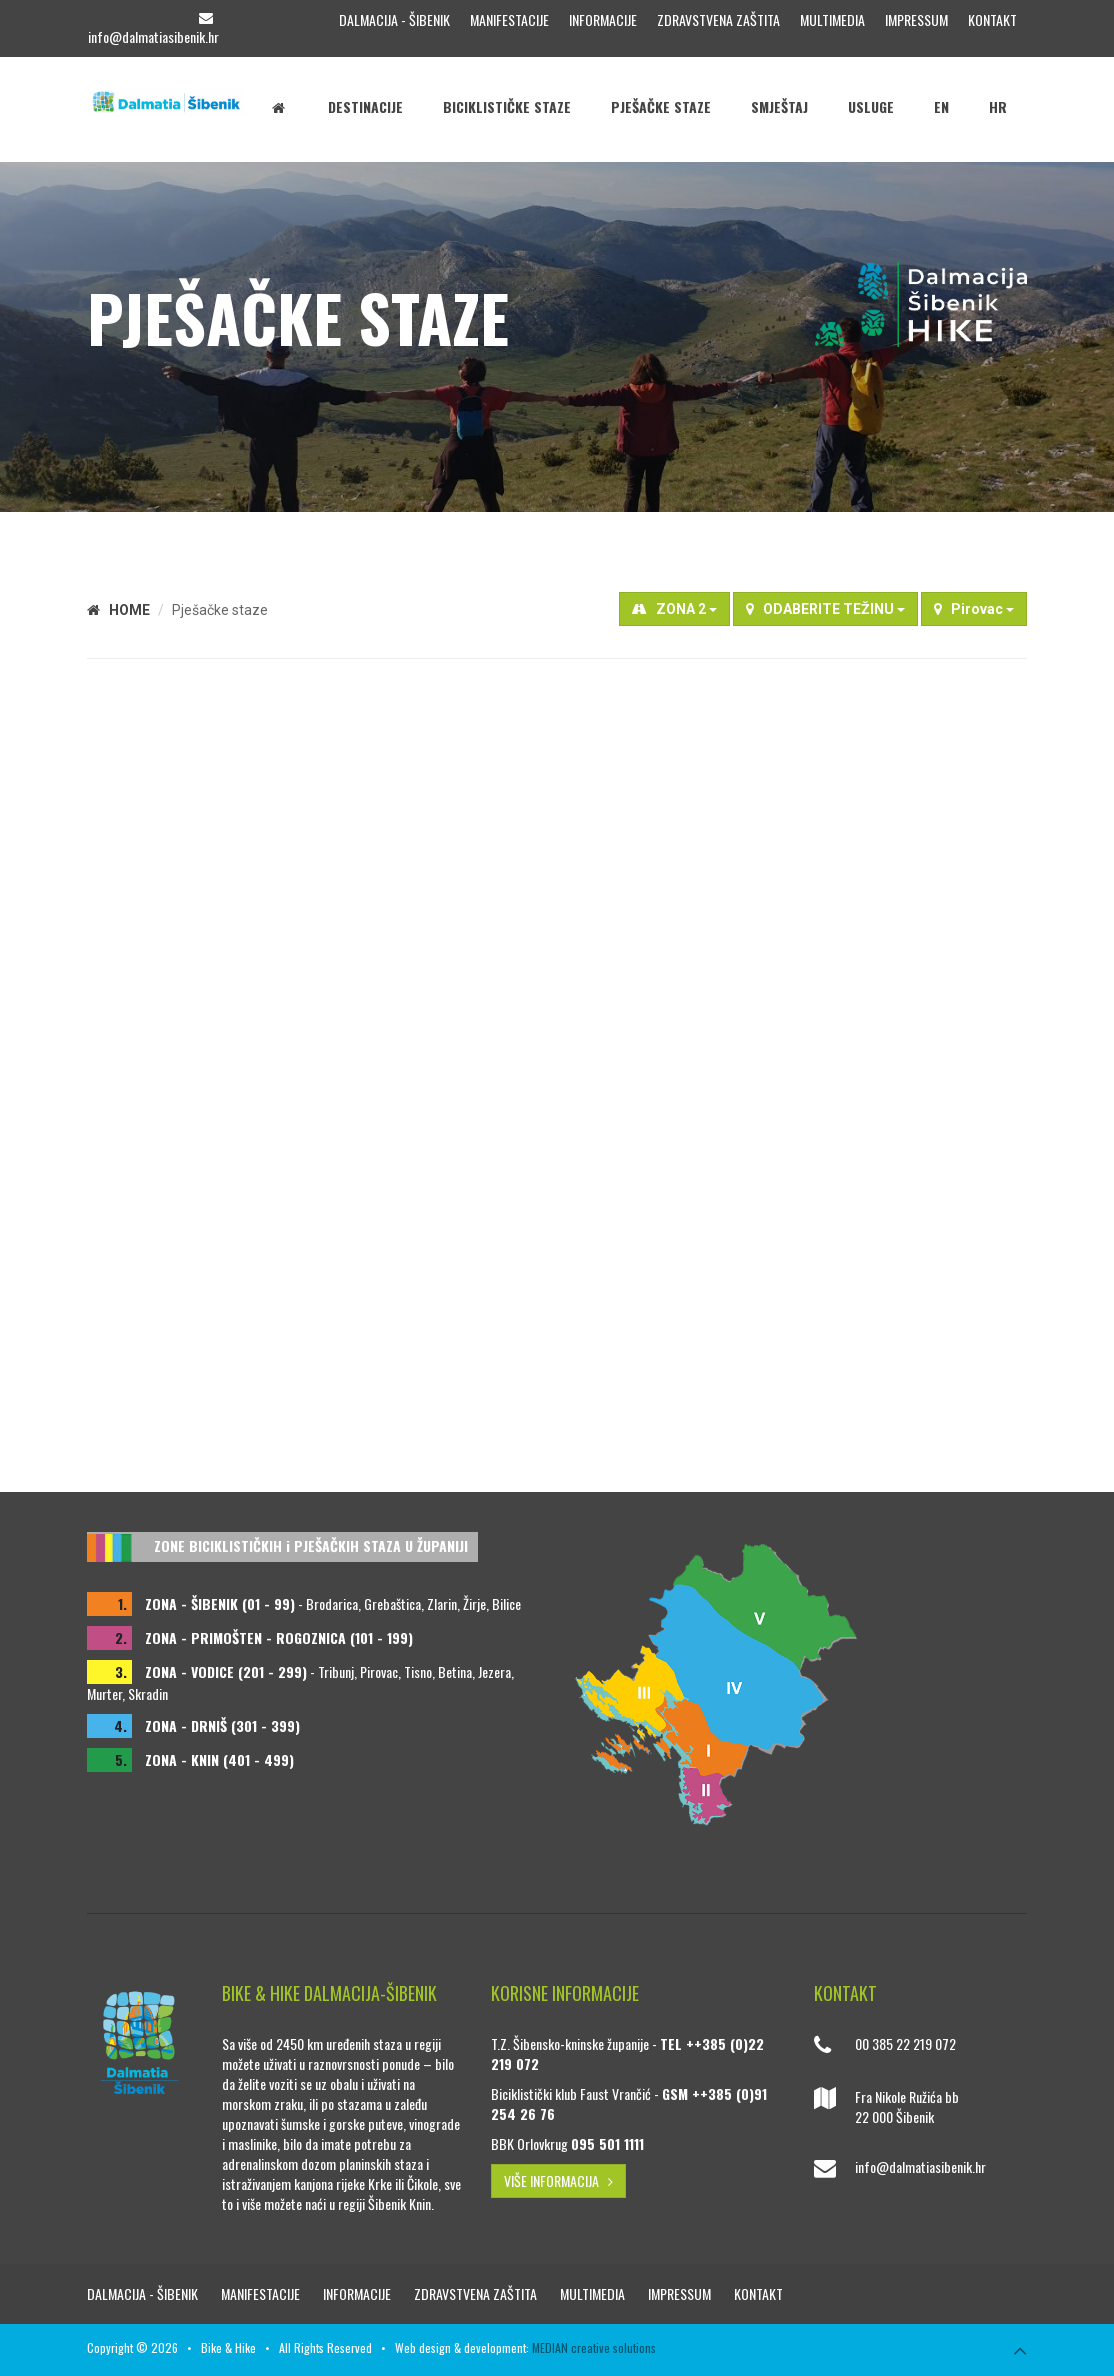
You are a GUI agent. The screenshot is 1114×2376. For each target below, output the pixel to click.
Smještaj (779, 106)
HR (998, 106)
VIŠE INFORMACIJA (558, 2180)
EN (941, 106)
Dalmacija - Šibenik (394, 19)
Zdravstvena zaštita (718, 19)
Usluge (871, 106)
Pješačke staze (661, 106)
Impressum (916, 19)
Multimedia (832, 19)
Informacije (603, 19)
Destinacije (365, 106)
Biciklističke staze (507, 106)
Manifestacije (509, 19)
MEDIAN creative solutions (594, 2347)
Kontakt (992, 19)
